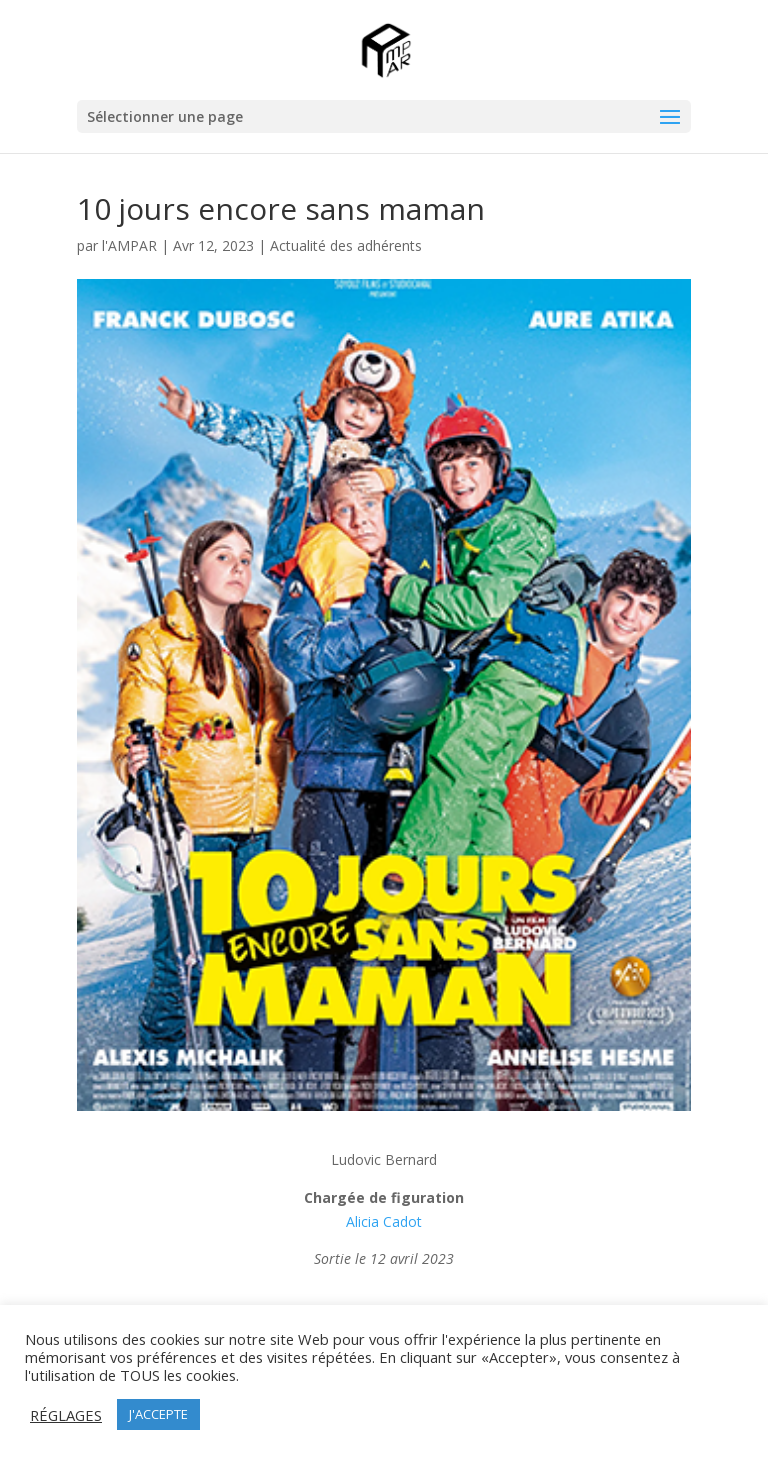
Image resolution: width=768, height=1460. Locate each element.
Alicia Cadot (384, 1221)
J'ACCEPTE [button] (158, 1414)
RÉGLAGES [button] (66, 1415)
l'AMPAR (129, 245)
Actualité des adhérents (346, 245)
